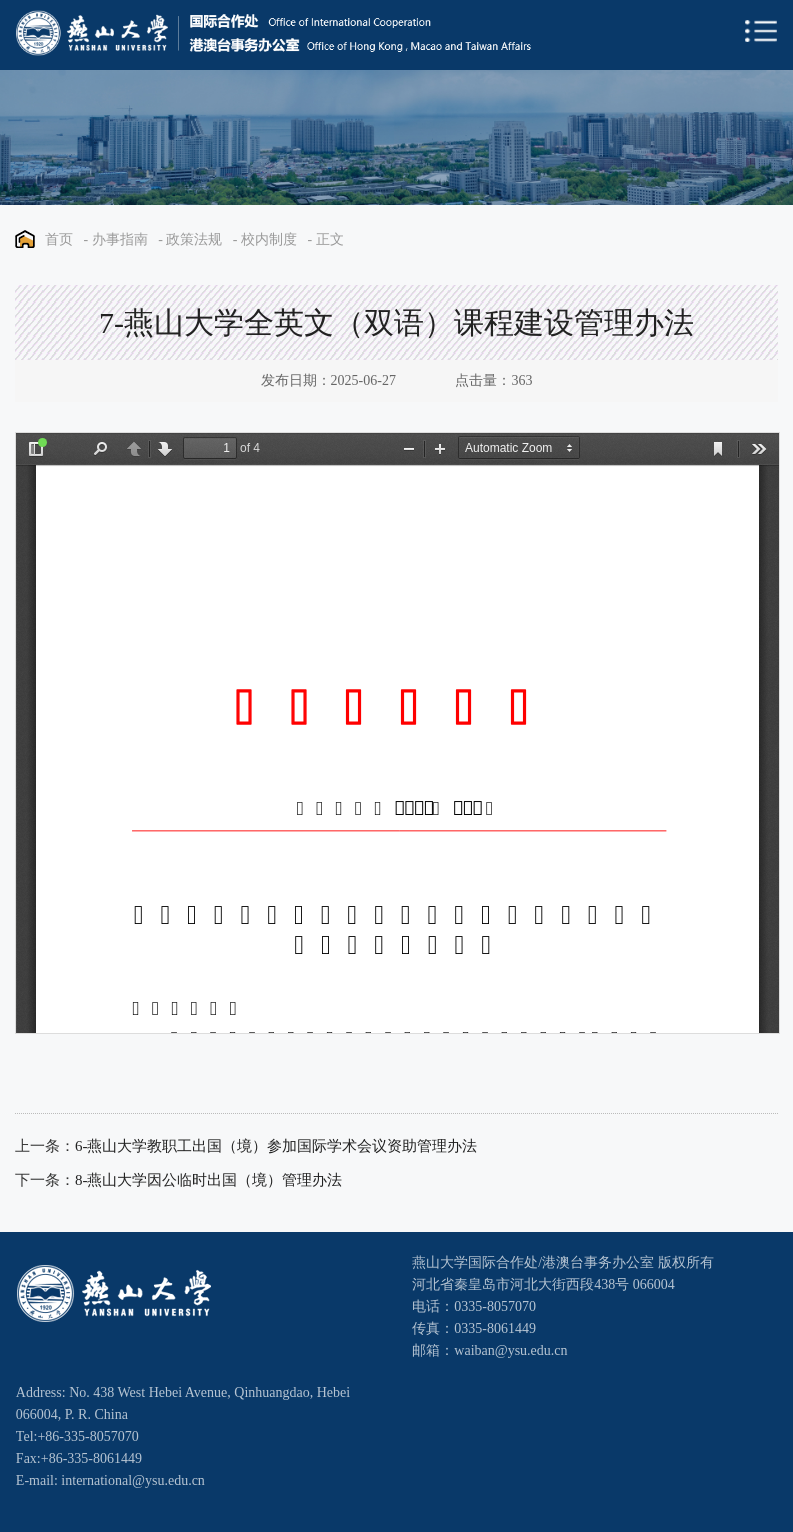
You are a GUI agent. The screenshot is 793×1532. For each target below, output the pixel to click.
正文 (330, 239)
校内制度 (269, 239)
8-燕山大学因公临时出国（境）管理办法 (209, 1180)
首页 (59, 239)
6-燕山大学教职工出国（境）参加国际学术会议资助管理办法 (276, 1146)
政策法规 (194, 239)
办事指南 (120, 239)
